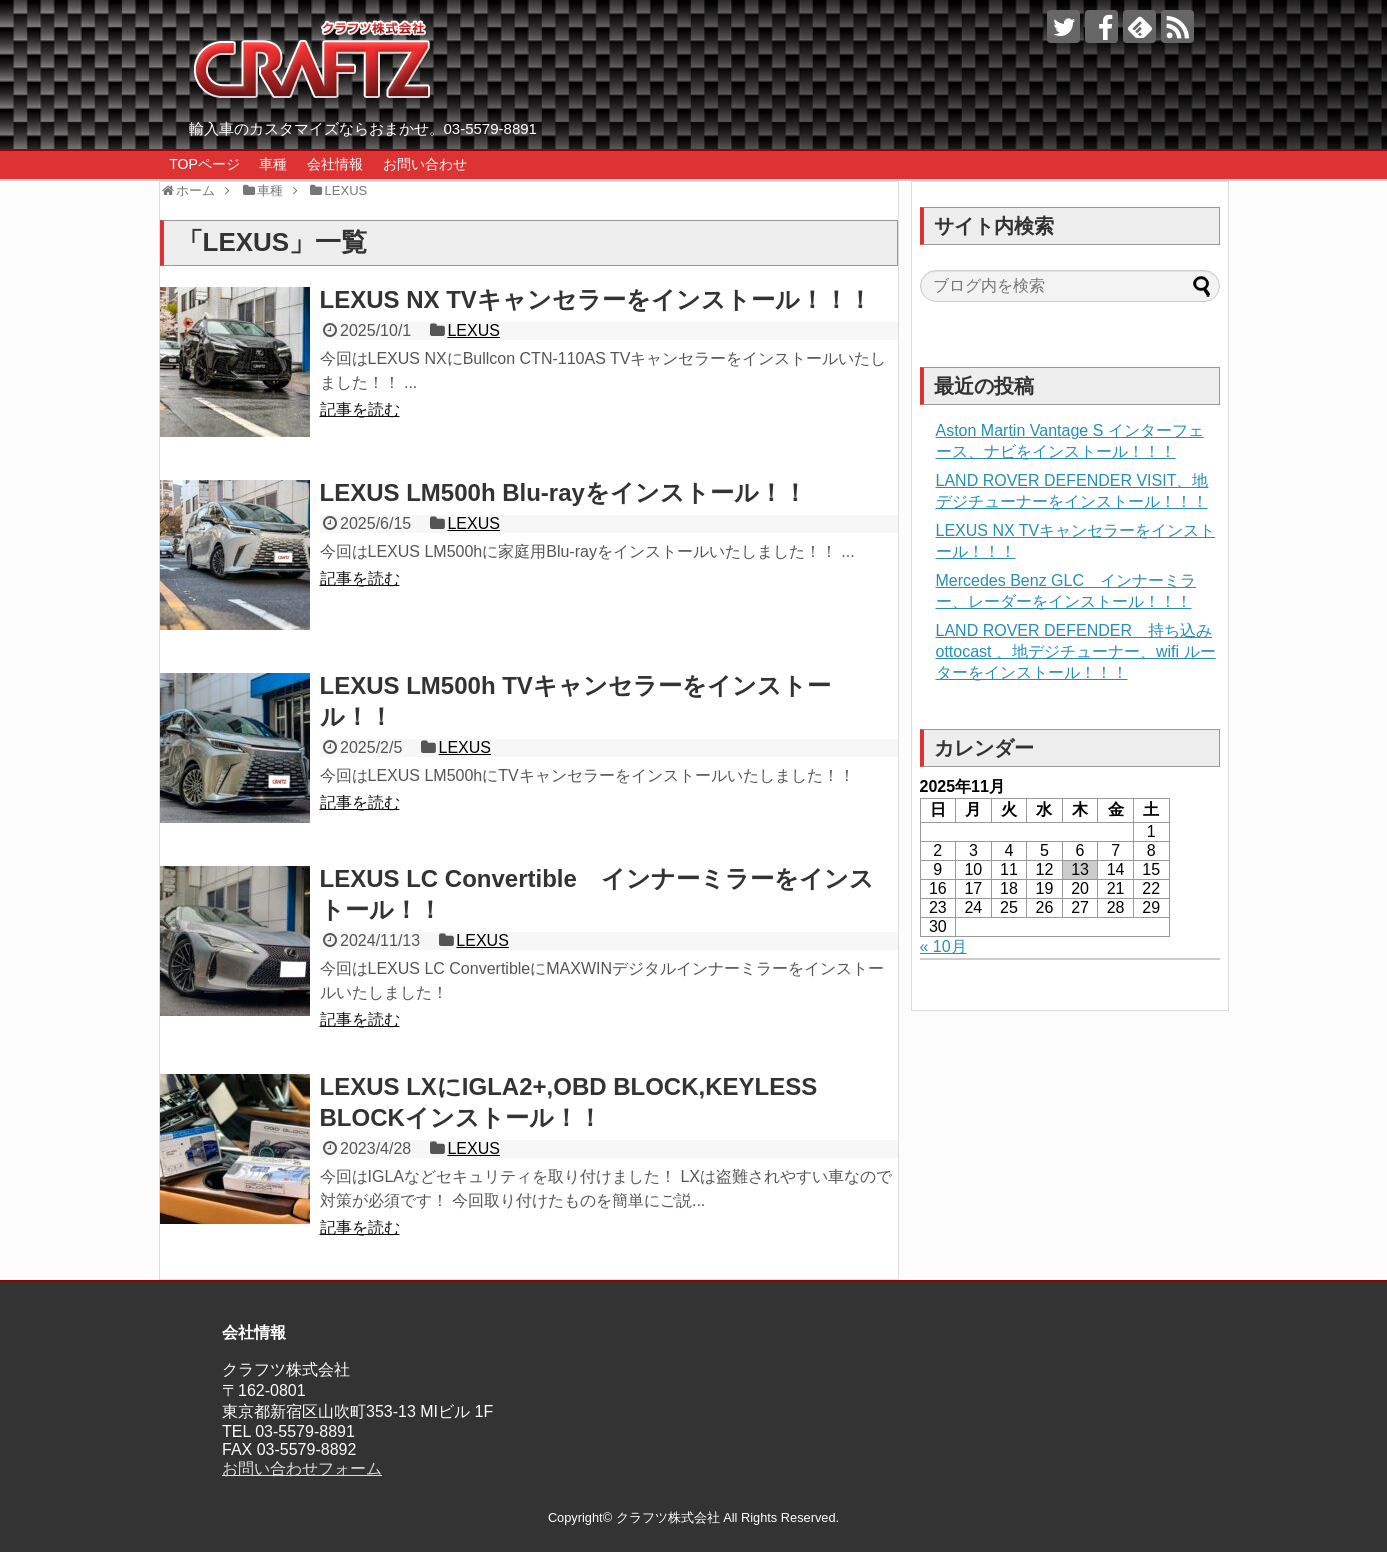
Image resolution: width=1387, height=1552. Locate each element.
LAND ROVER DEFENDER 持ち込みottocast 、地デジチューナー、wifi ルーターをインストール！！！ (1076, 651)
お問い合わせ (425, 164)
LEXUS (473, 330)
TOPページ (204, 164)
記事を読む (360, 409)
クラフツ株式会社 (668, 1517)
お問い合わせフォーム (302, 1468)
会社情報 (335, 164)
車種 (273, 164)
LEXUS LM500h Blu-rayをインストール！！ (563, 492)
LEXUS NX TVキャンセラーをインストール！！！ (596, 299)
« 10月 (943, 946)
